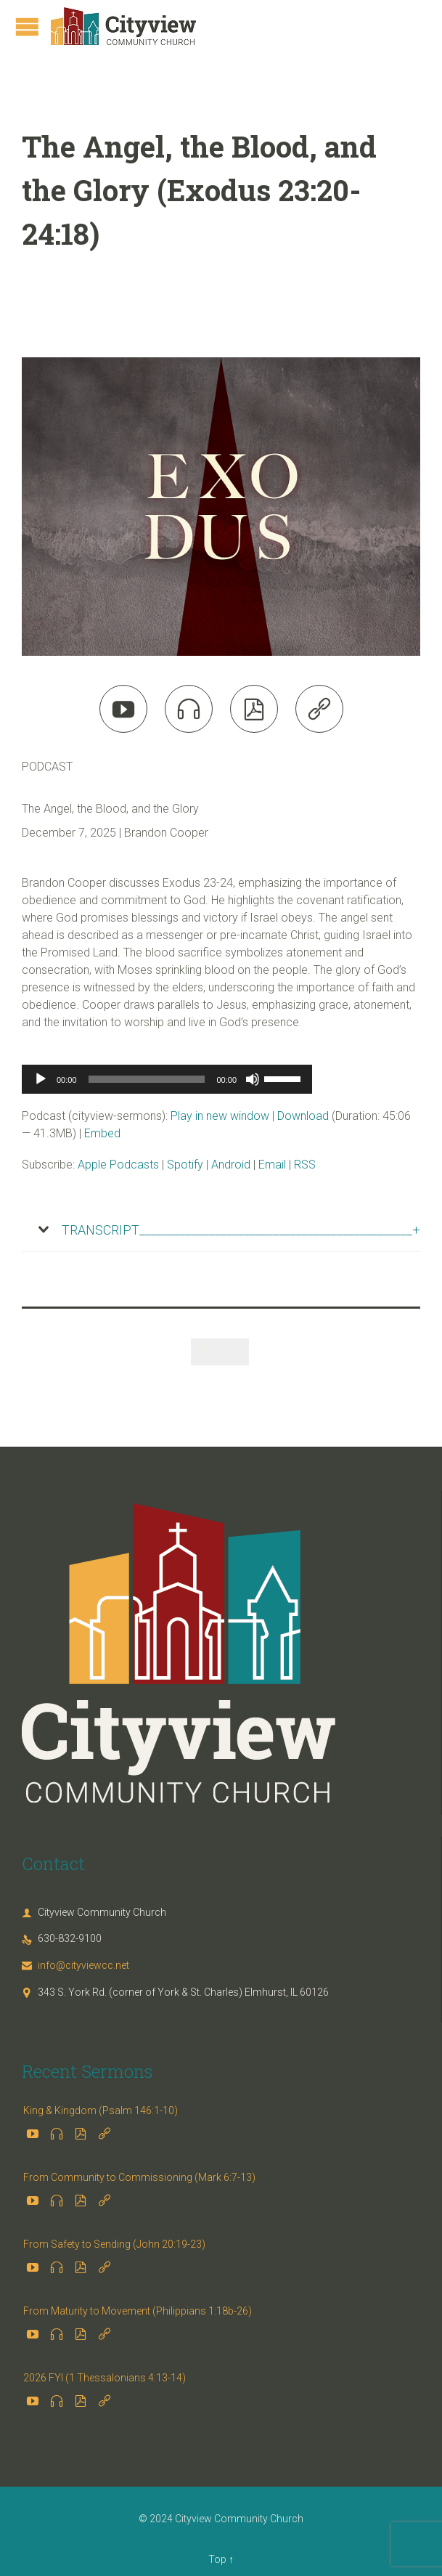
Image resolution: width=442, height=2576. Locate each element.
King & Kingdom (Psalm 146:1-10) (100, 2110)
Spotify (185, 1164)
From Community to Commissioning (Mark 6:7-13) (139, 2177)
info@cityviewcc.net (75, 1965)
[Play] (40, 1079)
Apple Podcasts (118, 1164)
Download (303, 1116)
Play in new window (220, 1116)
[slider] (147, 1079)
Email (272, 1164)
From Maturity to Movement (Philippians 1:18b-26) (137, 2311)
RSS (305, 1164)
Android (230, 1164)
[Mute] (252, 1079)
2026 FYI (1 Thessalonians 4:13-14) (104, 2378)
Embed (102, 1133)
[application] (167, 1079)
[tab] (221, 1230)
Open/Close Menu (27, 26)
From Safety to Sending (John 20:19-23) (114, 2244)
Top (217, 2559)
